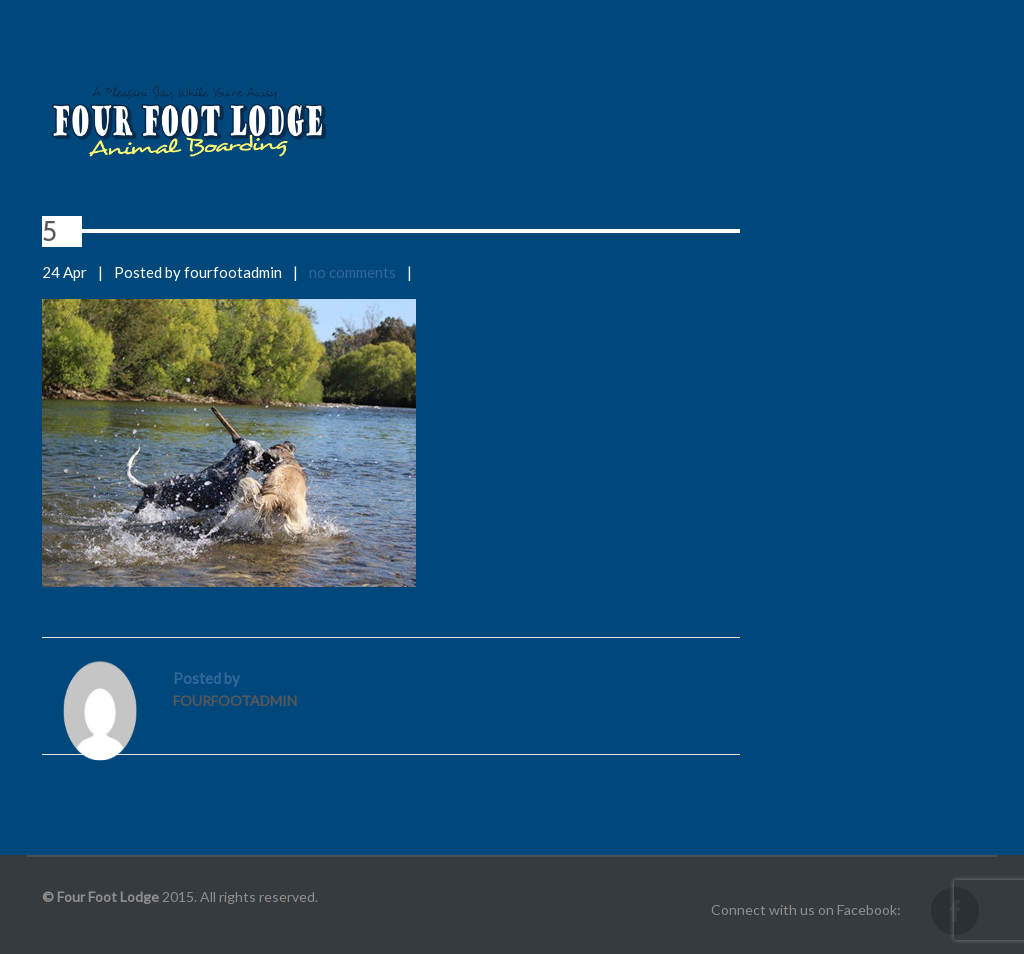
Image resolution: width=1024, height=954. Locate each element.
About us (457, 40)
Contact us (920, 40)
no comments (352, 272)
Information (694, 40)
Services (567, 40)
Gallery (812, 40)
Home (364, 40)
